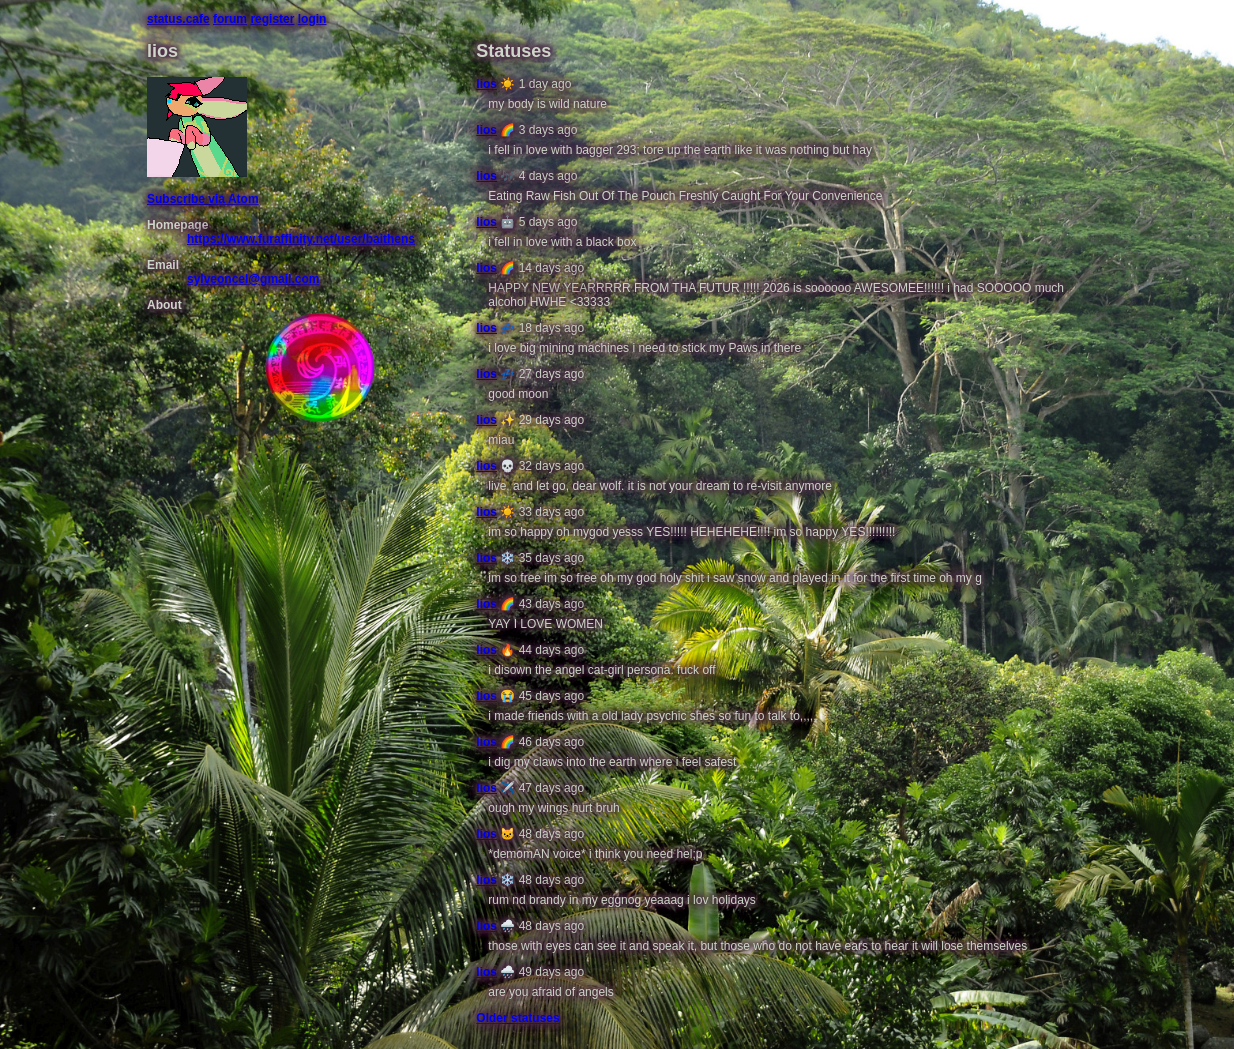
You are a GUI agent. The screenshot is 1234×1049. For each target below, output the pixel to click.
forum (230, 19)
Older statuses (517, 1018)
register (272, 19)
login (312, 19)
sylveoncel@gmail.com (253, 279)
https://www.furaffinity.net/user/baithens (301, 239)
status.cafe (178, 19)
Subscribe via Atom (203, 199)
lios (486, 84)
